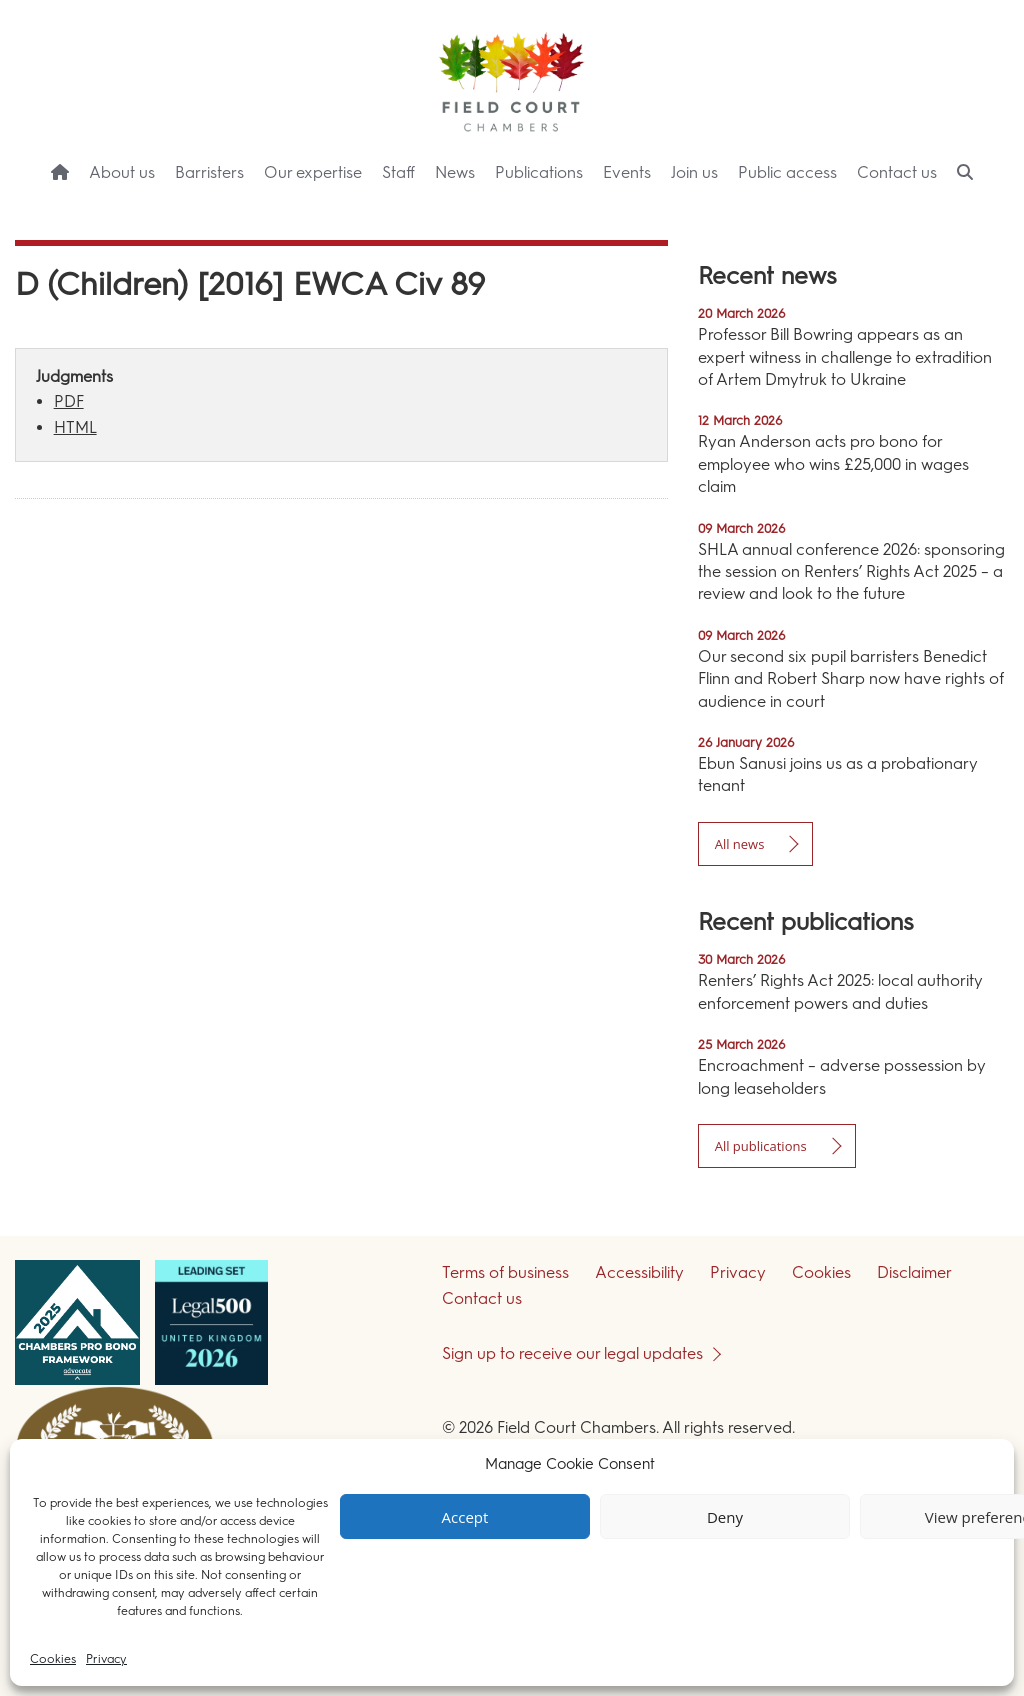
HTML (75, 427)
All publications (761, 1146)
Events (627, 172)
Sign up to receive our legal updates (572, 1353)
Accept (465, 1517)
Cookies (53, 1659)
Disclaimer (914, 1272)
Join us (694, 172)
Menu (973, 210)
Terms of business (505, 1272)
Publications (539, 172)
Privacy (106, 1659)
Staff (398, 172)
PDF (69, 401)
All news (740, 844)
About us (122, 172)
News (455, 172)
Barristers (209, 172)
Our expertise (313, 172)
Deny (725, 1517)
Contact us (897, 172)
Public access (787, 172)
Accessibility (639, 1272)
